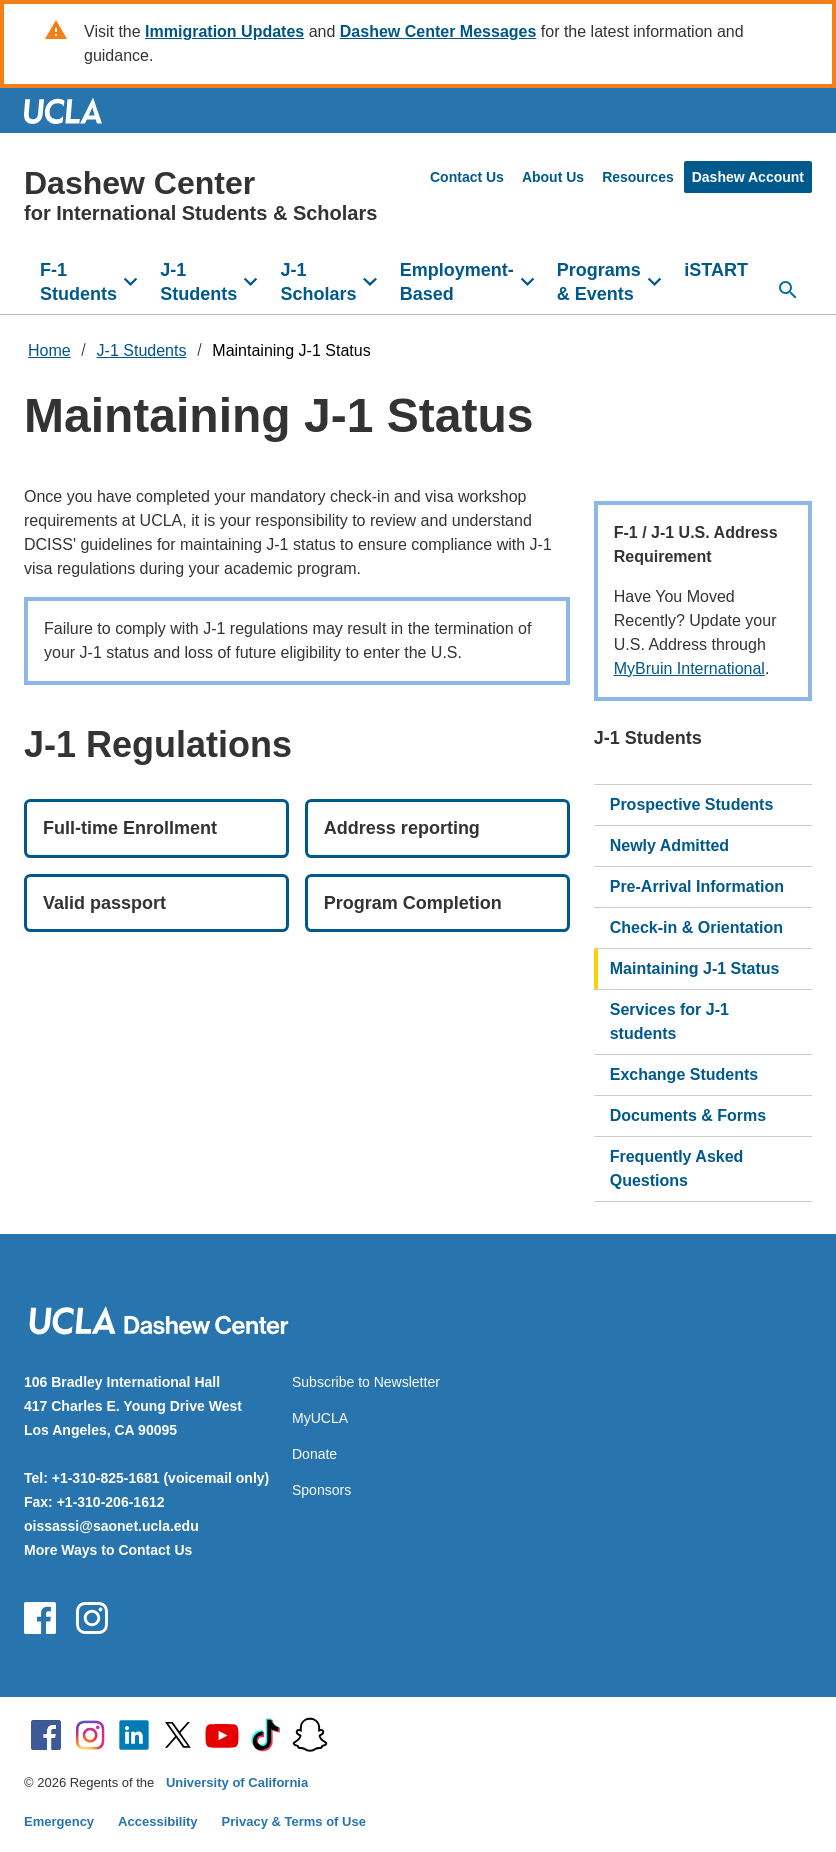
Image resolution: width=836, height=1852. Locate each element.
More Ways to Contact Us (108, 1550)
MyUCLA (320, 1418)
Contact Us (467, 177)
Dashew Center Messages (438, 31)
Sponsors (321, 1490)
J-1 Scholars (318, 282)
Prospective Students (692, 804)
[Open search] (788, 290)
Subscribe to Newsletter (366, 1382)
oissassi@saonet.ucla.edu (111, 1526)
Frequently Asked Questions (677, 1168)
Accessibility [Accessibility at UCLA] (158, 1821)
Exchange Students (684, 1074)
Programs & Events (599, 282)
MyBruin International (689, 668)
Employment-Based (457, 282)
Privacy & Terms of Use (294, 1821)
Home (49, 350)
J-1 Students (198, 282)
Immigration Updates (224, 31)
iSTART (716, 270)
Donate (314, 1454)
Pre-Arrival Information (697, 886)
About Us (553, 177)
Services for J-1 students (669, 1021)
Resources (638, 177)
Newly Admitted (669, 845)
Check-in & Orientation (696, 927)
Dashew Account (748, 177)
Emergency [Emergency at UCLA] (59, 1821)
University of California (237, 1782)
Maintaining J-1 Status (291, 350)
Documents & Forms (688, 1115)
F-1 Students (78, 282)
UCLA (72, 110)
